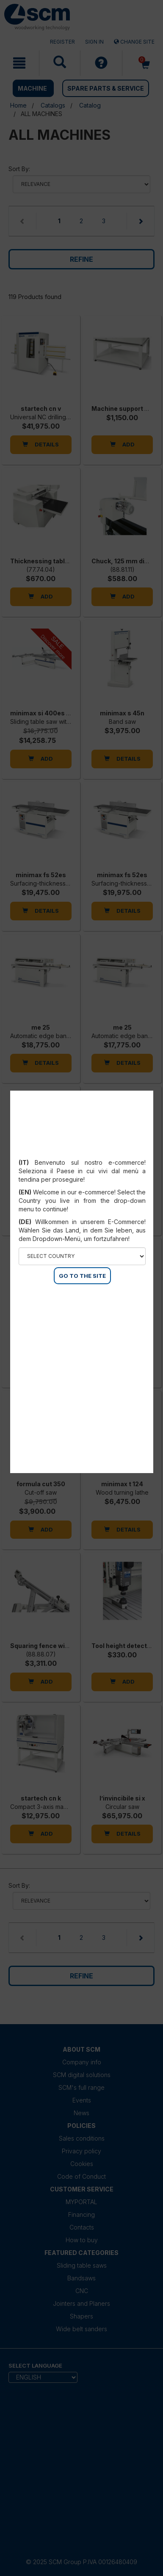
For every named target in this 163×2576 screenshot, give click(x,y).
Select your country (82, 1152)
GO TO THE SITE (82, 1275)
